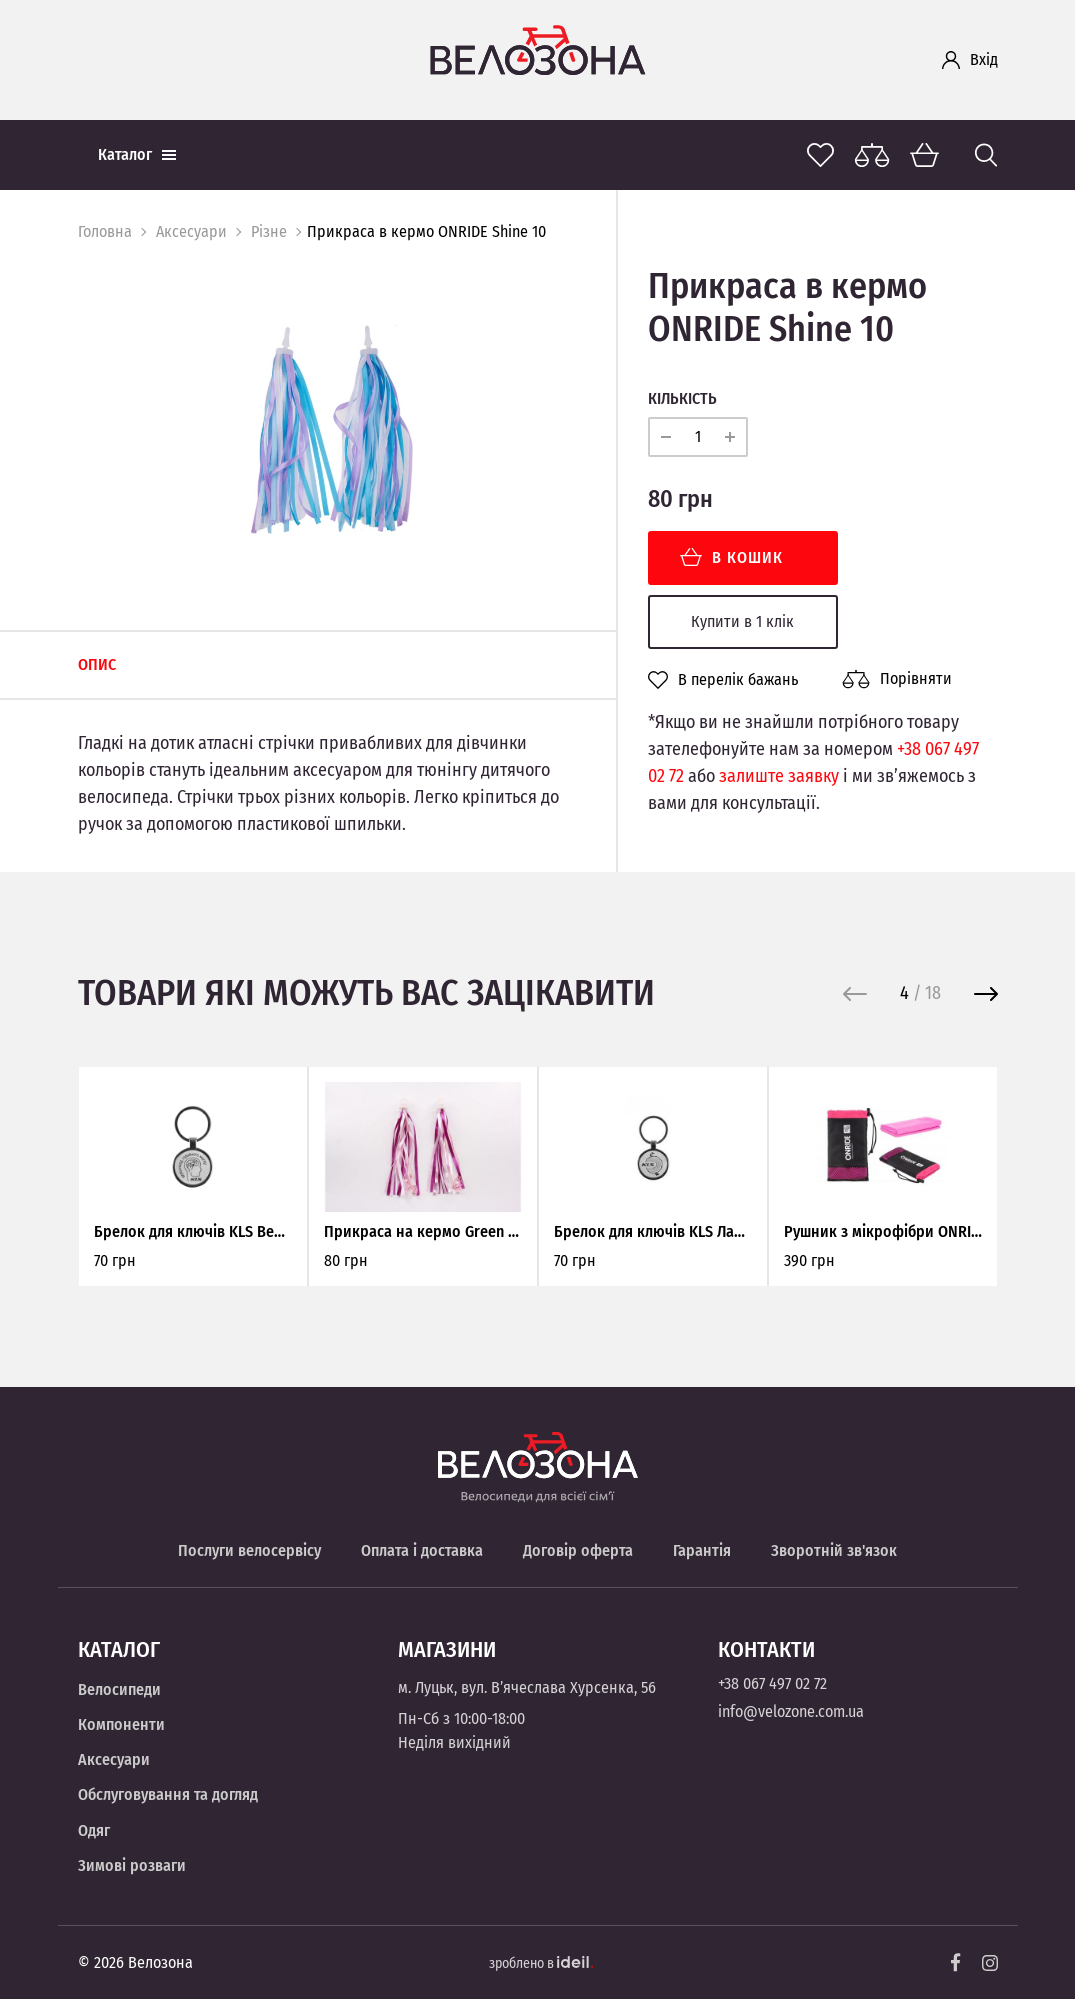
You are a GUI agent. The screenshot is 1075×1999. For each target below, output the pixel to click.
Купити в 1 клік (742, 621)
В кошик (731, 557)
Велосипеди (119, 1689)
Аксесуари (191, 231)
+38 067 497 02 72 (772, 1683)
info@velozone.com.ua (791, 1711)
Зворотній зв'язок (834, 1550)
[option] (332, 430)
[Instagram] (990, 1963)
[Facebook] (956, 1962)
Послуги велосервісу (249, 1550)
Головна (105, 231)
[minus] (666, 437)
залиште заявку (779, 776)
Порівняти (897, 679)
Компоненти (121, 1724)
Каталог (137, 154)
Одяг (94, 1830)
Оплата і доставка (422, 1550)
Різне (269, 231)
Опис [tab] (97, 664)
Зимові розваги (132, 1865)
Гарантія (702, 1550)
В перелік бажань (723, 680)
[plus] (730, 437)
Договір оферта (578, 1550)
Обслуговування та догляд (168, 1794)
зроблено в (541, 1963)
